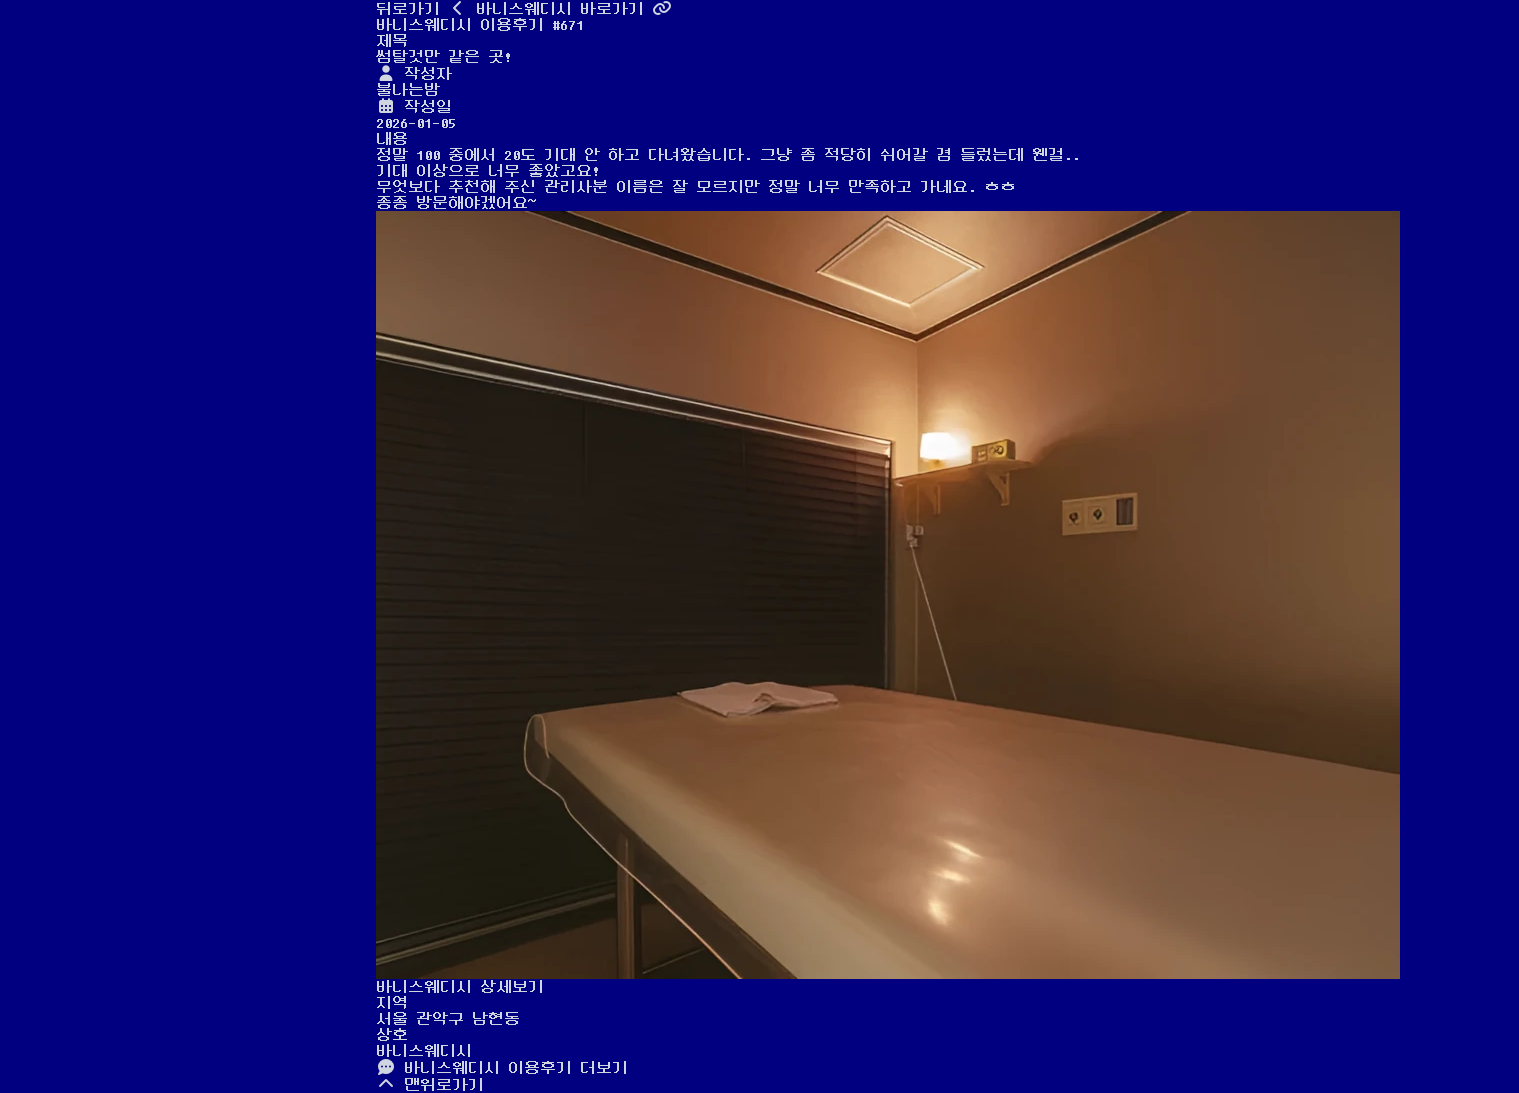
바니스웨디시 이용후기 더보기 (502, 1068)
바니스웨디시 (424, 1051)
